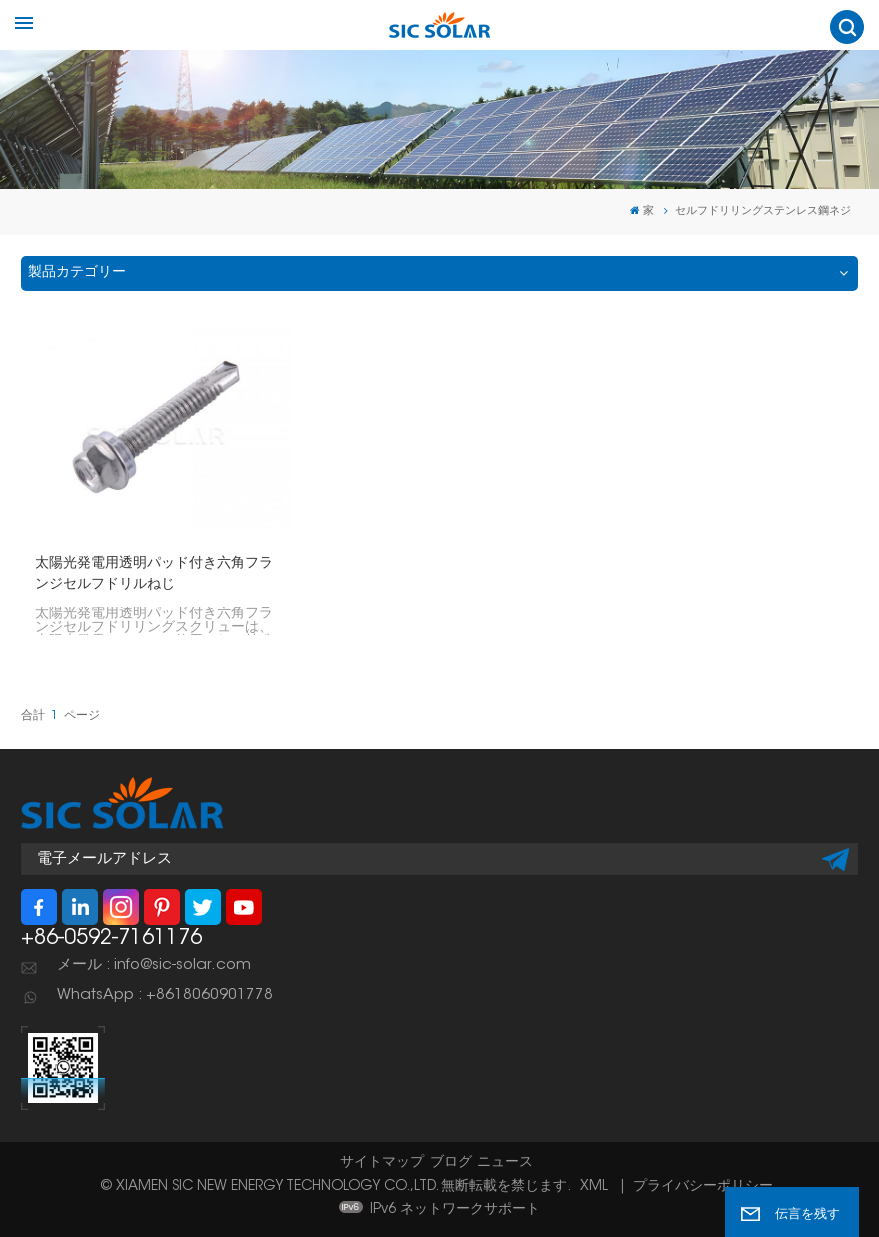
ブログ (451, 1163)
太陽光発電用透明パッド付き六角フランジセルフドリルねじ (154, 574)
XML (594, 1187)
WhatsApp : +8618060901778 (165, 995)
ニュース (505, 1163)
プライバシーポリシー (703, 1187)
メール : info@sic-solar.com (154, 965)
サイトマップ (382, 1163)
